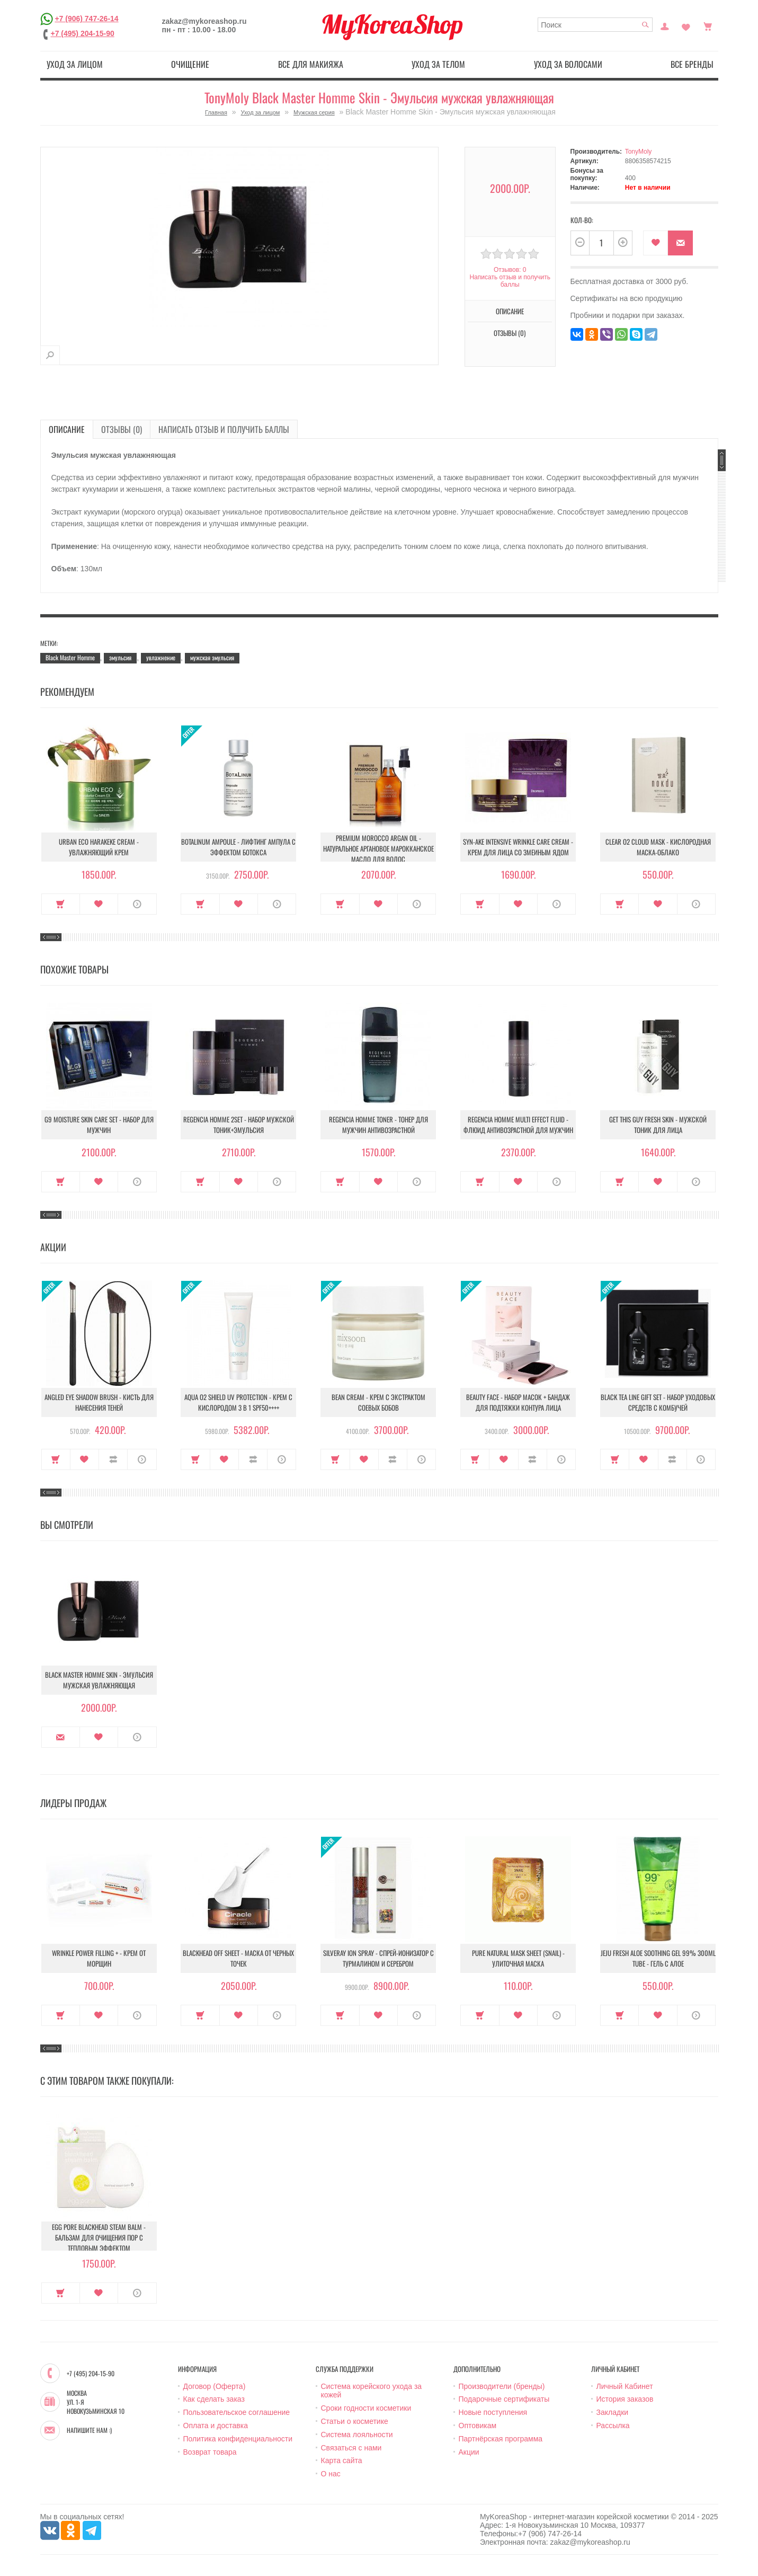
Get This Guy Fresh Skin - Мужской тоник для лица (658, 1124)
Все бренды (692, 64)
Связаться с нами (351, 2448)
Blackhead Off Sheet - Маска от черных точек (238, 1958)
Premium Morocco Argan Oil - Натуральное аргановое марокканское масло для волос (378, 848)
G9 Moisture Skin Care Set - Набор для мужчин (99, 1124)
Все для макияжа (310, 64)
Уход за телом (438, 64)
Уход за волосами (568, 64)
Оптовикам (478, 2425)
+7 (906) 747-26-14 (86, 18)
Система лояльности (357, 2434)
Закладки (612, 2412)
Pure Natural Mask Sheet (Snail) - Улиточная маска (518, 1958)
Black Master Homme (70, 657)
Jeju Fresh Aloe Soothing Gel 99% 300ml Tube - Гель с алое (658, 1958)
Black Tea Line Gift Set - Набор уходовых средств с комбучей (658, 1402)
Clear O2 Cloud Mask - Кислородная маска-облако (658, 846)
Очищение (190, 64)
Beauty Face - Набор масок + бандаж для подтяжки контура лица (518, 1402)
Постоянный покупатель (665, 25)
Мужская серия (314, 112)
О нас (331, 2473)
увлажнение (160, 657)
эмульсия (120, 657)
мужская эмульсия (212, 657)
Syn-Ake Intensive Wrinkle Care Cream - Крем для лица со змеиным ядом (518, 846)
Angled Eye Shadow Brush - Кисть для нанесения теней (99, 1402)
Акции (469, 2452)
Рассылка (613, 2425)
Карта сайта (341, 2460)
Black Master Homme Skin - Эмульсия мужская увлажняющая (99, 1679)
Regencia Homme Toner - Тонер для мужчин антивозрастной (378, 1124)
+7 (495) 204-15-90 (82, 33)
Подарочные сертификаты (504, 2399)
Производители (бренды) (502, 2386)
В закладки (655, 243)
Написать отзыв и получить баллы (509, 280)
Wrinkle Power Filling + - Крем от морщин (99, 1958)
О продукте (137, 904)
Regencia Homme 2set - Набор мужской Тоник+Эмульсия (238, 1124)
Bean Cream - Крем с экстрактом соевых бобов (378, 1402)
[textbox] (595, 24)
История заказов (625, 2399)
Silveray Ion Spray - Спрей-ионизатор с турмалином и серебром (378, 1958)
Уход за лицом (75, 64)
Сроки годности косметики (366, 2408)
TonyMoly (638, 151)
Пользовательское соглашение (236, 2412)
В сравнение (113, 1459)
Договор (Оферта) (214, 2386)
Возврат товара (210, 2452)
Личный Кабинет (624, 2386)
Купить (60, 904)
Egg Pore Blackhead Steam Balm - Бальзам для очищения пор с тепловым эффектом (99, 2237)
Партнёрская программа (501, 2439)
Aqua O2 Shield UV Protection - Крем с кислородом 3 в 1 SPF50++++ (238, 1402)
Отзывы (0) (509, 332)
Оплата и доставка (215, 2425)
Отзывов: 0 (510, 269)
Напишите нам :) (89, 2430)
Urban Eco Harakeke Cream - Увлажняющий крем (99, 846)
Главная (216, 112)
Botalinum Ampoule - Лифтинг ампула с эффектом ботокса (238, 846)
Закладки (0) (686, 25)
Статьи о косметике (354, 2421)
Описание (510, 311)
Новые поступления (493, 2412)
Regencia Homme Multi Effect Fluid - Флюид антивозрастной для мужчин (518, 1124)
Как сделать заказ (214, 2399)
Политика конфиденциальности (238, 2439)
